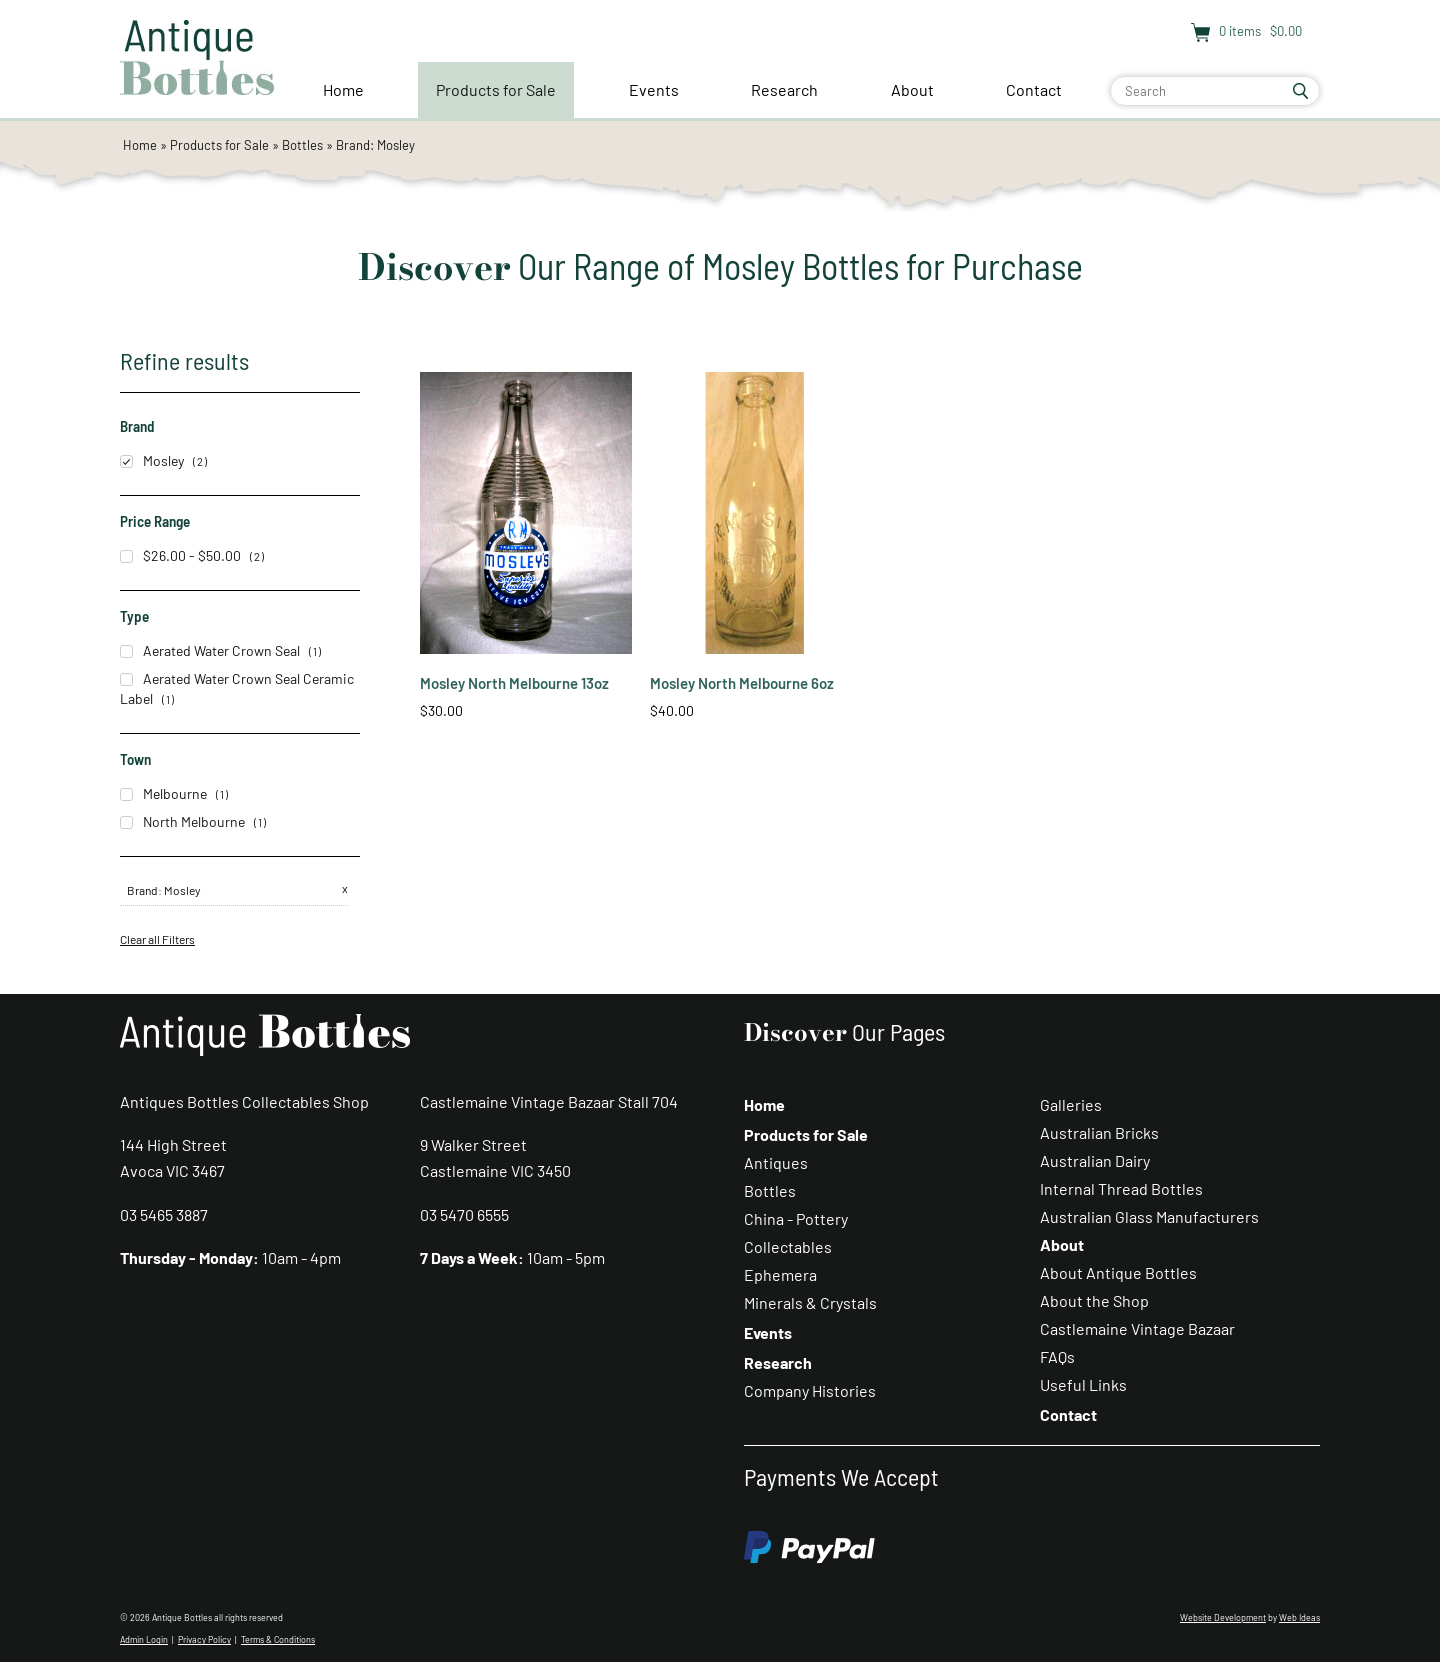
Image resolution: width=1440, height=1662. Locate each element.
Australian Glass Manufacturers (1149, 1216)
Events (654, 89)
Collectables (788, 1246)
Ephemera (780, 1274)
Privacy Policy (204, 1639)
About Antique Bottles (1118, 1272)
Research (784, 89)
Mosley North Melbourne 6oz (742, 683)
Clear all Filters (157, 939)
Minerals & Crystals (810, 1302)
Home (343, 89)
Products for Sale (496, 89)
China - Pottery (796, 1218)
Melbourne (163, 793)
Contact (1034, 89)
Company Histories (810, 1390)
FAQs (1057, 1356)
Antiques (776, 1162)
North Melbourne (182, 821)
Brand (142, 890)
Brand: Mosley (375, 145)
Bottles (302, 145)
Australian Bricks (1099, 1132)
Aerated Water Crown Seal (210, 650)
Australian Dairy (1095, 1160)
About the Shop (1094, 1300)
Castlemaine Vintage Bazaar (1137, 1328)
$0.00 (1284, 31)
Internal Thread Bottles (1121, 1188)
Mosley (152, 460)
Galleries (1071, 1104)
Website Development (1223, 1617)
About (912, 89)
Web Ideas (1299, 1617)
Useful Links (1083, 1384)
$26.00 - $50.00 (180, 555)
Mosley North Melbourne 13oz (514, 683)
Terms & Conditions (278, 1639)
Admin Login (144, 1639)
